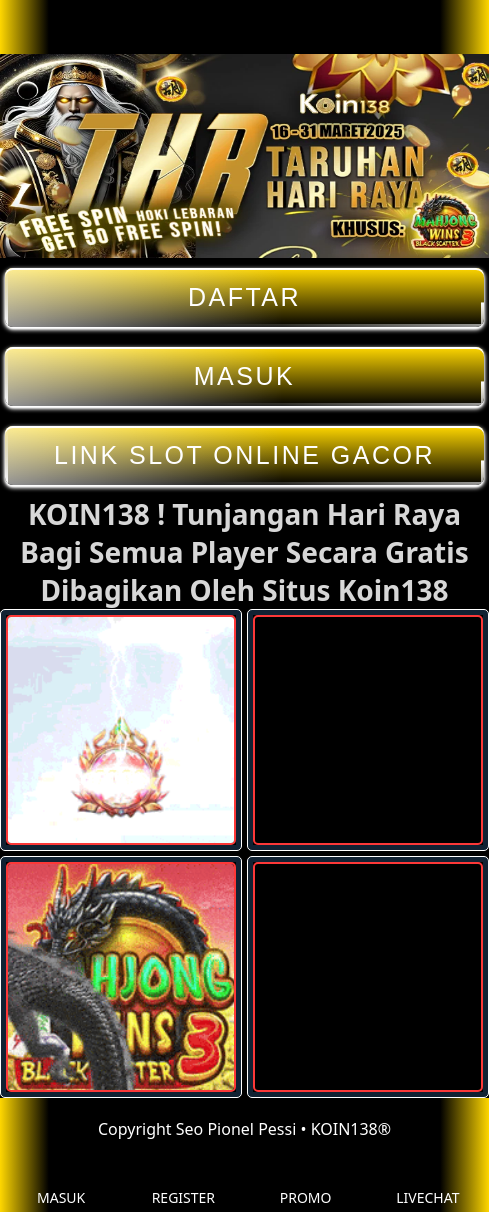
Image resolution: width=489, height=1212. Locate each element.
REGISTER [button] (183, 1182)
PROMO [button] (306, 1182)
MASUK (244, 376)
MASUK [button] (61, 1182)
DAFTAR (244, 297)
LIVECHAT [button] (427, 1182)
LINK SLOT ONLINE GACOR (244, 455)
